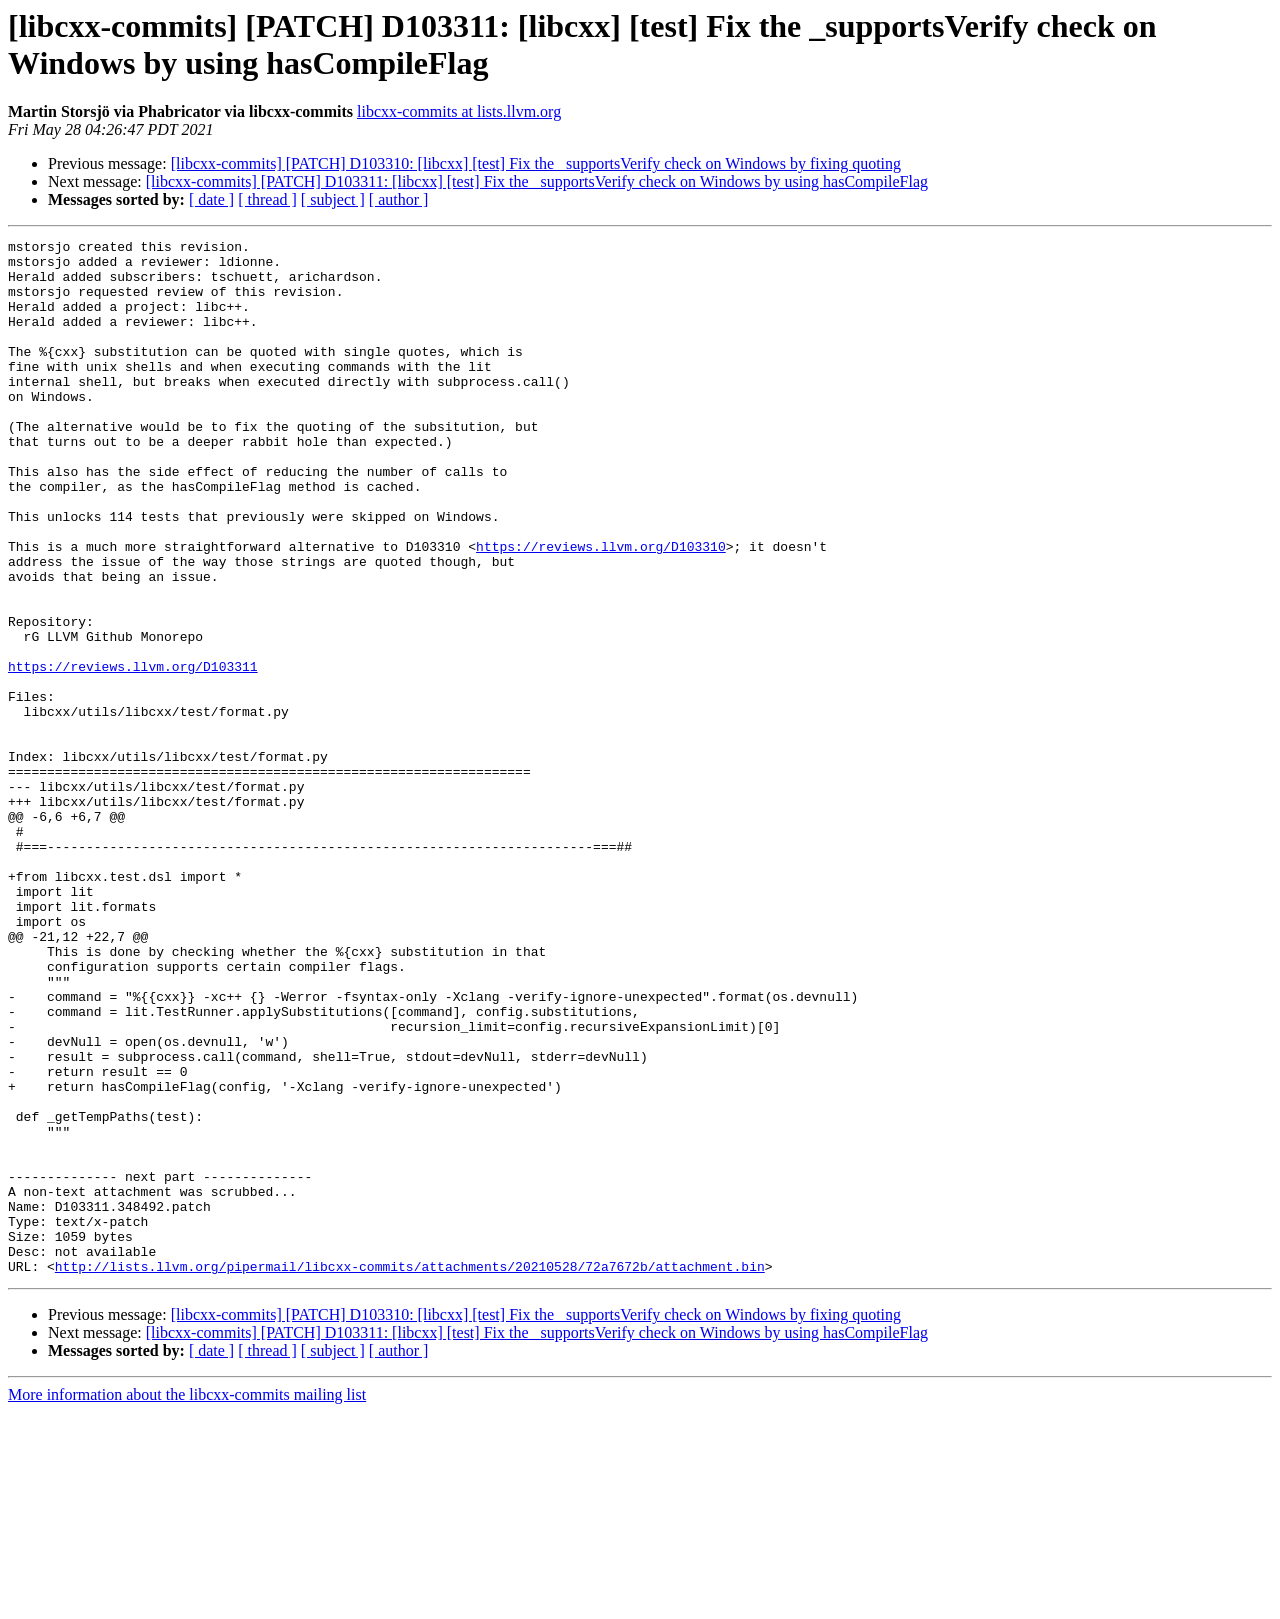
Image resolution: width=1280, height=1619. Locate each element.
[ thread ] (267, 199)
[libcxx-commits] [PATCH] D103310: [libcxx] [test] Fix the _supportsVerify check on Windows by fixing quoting (536, 163)
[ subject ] (333, 199)
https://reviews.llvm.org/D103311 (133, 753)
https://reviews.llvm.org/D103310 (601, 609)
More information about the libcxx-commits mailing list (187, 1601)
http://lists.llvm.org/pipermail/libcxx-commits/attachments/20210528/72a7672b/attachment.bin (410, 1473)
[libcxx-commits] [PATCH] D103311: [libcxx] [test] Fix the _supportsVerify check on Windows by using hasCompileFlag (537, 181)
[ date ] (211, 199)
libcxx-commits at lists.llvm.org (459, 111)
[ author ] (399, 199)
